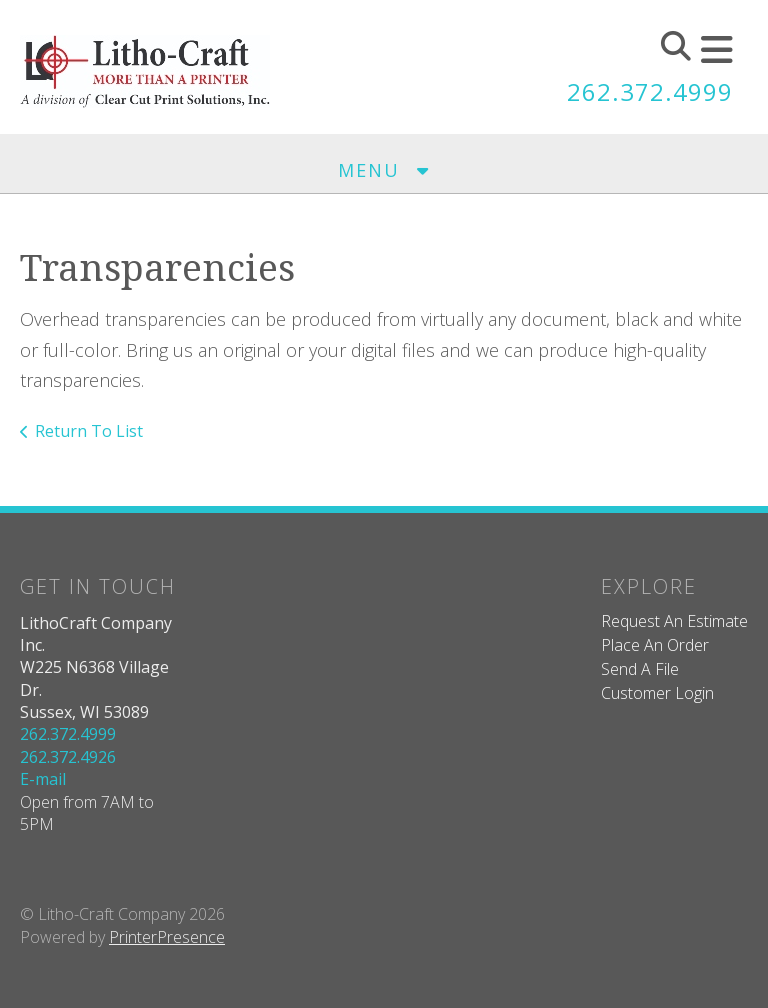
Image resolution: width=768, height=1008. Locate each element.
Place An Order (655, 645)
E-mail (43, 779)
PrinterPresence (167, 937)
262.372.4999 (650, 91)
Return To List (89, 431)
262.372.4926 (68, 757)
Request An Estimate (674, 621)
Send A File (640, 669)
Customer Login (657, 693)
